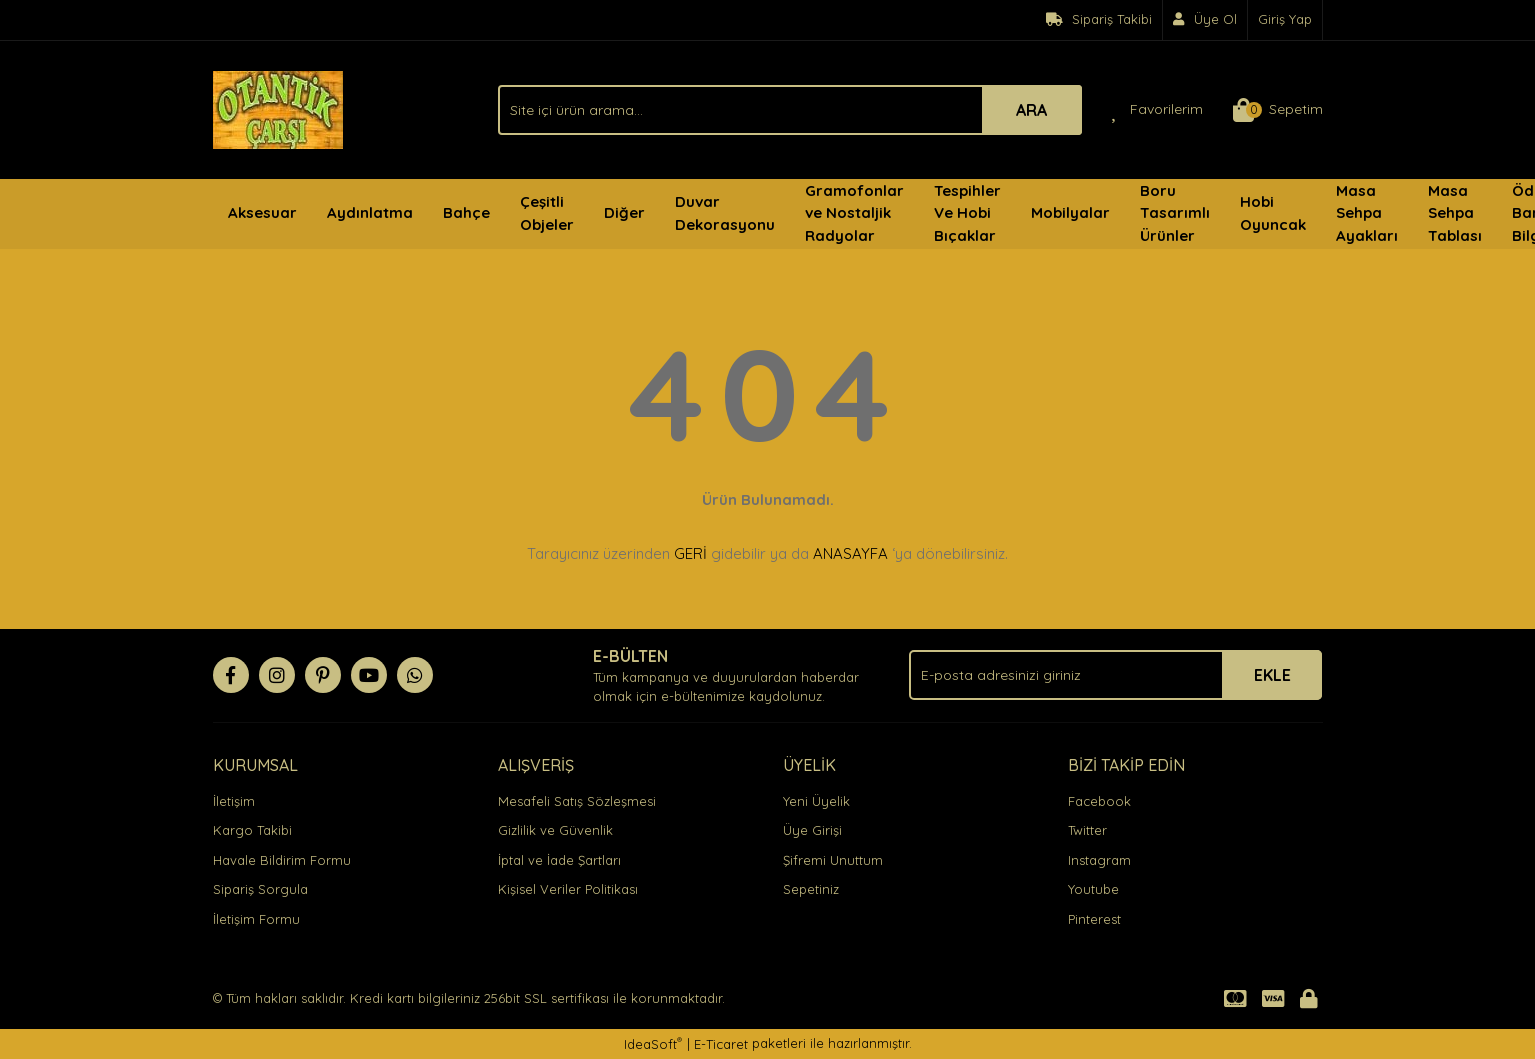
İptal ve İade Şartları (559, 860)
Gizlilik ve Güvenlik (555, 830)
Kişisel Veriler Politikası (568, 889)
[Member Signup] (1205, 20)
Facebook (1099, 801)
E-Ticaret (721, 1044)
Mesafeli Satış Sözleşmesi (577, 801)
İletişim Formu (256, 919)
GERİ (690, 553)
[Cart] (1278, 110)
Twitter (1087, 830)
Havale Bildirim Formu (282, 860)
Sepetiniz (811, 889)
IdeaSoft (653, 1043)
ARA (1031, 110)
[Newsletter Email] (1115, 675)
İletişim (234, 801)
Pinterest (1094, 919)
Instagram (1099, 860)
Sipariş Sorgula (260, 889)
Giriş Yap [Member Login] (1285, 19)
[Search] (790, 110)
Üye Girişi (812, 830)
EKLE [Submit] (1272, 675)
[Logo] (278, 108)
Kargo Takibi (252, 830)
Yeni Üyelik (816, 801)
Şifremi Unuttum (833, 860)
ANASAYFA (850, 553)
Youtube (1093, 889)
